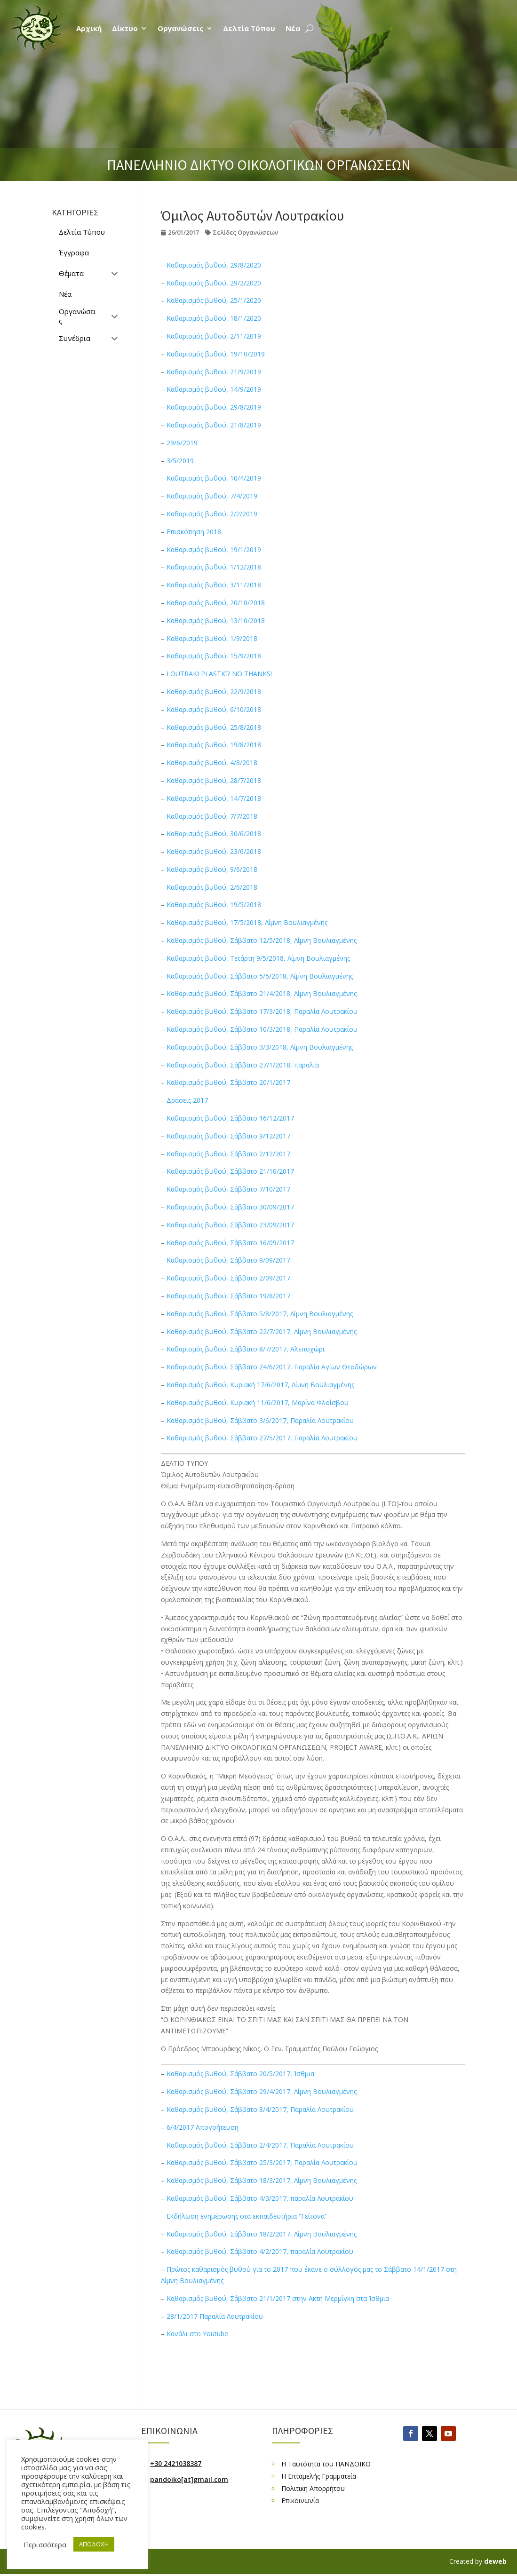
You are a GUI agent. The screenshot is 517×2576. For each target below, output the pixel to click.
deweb (495, 2561)
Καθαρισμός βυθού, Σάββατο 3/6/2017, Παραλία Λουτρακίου (260, 1420)
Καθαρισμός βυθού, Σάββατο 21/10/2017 (230, 1171)
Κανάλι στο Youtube (197, 2333)
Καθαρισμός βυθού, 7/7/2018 (212, 816)
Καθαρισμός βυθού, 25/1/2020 (214, 300)
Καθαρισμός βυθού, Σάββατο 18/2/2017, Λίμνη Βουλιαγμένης (262, 2233)
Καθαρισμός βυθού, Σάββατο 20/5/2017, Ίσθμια (240, 2073)
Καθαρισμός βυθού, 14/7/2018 (214, 798)
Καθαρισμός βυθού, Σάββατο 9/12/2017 (228, 1135)
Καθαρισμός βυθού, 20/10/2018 (216, 602)
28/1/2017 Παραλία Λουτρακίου (215, 2316)
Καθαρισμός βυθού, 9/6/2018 (212, 869)
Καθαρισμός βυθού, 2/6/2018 (212, 887)
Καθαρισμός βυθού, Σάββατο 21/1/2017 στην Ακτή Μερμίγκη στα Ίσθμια (278, 2298)
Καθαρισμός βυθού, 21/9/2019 (214, 371)
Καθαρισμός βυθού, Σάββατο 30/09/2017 (230, 1206)
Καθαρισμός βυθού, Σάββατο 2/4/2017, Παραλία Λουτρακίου (260, 2145)
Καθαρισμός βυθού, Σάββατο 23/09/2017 (230, 1224)
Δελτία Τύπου (249, 28)
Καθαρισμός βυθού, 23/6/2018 (214, 851)
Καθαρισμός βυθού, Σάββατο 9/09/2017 (228, 1260)
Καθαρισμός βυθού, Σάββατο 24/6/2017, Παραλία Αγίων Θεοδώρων (272, 1366)
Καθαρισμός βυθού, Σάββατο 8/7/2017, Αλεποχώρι (246, 1348)
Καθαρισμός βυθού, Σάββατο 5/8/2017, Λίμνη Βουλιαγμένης (260, 1313)
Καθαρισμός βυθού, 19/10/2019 (216, 353)
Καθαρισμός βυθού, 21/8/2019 (214, 424)
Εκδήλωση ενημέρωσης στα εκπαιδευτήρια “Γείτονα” (247, 2216)
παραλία (306, 1064)
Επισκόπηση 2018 (194, 531)
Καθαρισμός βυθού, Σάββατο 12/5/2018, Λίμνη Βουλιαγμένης (262, 940)
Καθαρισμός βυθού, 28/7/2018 (214, 780)
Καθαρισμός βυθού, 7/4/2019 (212, 495)
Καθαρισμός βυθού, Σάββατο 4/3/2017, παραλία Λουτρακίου (260, 2198)
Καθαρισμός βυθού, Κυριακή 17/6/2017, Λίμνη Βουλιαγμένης (260, 1384)
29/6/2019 (182, 442)
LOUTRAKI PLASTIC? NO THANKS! (219, 673)
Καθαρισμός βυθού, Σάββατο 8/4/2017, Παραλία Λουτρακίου (260, 2109)
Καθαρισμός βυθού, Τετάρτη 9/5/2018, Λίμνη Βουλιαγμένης (258, 958)
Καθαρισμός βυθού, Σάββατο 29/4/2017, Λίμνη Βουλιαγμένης (262, 2091)
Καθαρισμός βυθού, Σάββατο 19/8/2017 (228, 1295)
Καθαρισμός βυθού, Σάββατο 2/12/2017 (228, 1153)
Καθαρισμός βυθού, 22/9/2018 (214, 691)
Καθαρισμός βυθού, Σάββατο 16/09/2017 (230, 1242)
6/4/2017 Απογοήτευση (203, 2127)
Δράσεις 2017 (187, 1100)
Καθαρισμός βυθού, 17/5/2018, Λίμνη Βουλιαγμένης (247, 922)
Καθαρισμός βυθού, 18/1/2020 (214, 318)
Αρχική (89, 28)
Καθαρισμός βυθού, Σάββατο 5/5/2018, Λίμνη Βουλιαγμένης (260, 976)
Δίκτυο (125, 28)
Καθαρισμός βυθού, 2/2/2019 (212, 513)
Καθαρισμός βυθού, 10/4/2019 (214, 478)
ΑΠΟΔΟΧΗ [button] (94, 2544)
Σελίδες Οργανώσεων (245, 232)
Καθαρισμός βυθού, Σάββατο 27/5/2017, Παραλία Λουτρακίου (262, 1437)
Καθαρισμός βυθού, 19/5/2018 (214, 904)
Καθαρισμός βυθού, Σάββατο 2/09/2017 (228, 1277)
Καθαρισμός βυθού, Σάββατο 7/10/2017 (228, 1189)
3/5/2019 (180, 460)
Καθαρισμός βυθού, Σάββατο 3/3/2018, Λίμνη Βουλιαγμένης (260, 1047)
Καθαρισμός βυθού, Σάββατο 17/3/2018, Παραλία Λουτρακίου (262, 1011)
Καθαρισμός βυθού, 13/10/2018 (216, 620)
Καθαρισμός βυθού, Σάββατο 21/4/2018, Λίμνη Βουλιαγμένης (262, 993)
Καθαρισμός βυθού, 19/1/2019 (214, 549)
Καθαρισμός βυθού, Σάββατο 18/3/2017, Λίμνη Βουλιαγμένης (262, 2180)
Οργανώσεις (180, 28)
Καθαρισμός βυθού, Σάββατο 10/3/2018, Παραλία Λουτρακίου (262, 1029)
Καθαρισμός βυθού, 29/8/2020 (214, 265)
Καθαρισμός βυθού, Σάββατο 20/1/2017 (228, 1082)
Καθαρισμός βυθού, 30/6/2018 (214, 833)
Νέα (293, 28)
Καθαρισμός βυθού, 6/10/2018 (214, 709)
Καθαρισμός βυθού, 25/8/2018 (214, 727)
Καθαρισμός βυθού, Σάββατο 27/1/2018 (228, 1064)
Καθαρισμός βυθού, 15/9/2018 (214, 655)
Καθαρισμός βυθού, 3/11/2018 (214, 584)
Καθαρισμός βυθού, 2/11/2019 (214, 336)
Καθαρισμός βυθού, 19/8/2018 (214, 744)
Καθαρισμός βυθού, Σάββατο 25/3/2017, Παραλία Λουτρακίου (262, 2162)
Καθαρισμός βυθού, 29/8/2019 (214, 407)
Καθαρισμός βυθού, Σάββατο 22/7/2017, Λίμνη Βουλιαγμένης (262, 1331)
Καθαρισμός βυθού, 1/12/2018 (214, 566)
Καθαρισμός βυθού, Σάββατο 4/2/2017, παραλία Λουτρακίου (260, 2251)
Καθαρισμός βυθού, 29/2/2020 (214, 282)
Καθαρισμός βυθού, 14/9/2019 (214, 389)
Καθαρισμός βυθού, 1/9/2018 (212, 638)
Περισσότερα (45, 2544)
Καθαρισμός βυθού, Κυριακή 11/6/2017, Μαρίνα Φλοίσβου (258, 1402)
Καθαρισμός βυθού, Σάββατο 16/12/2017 (230, 1118)
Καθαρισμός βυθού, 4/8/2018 (212, 762)
